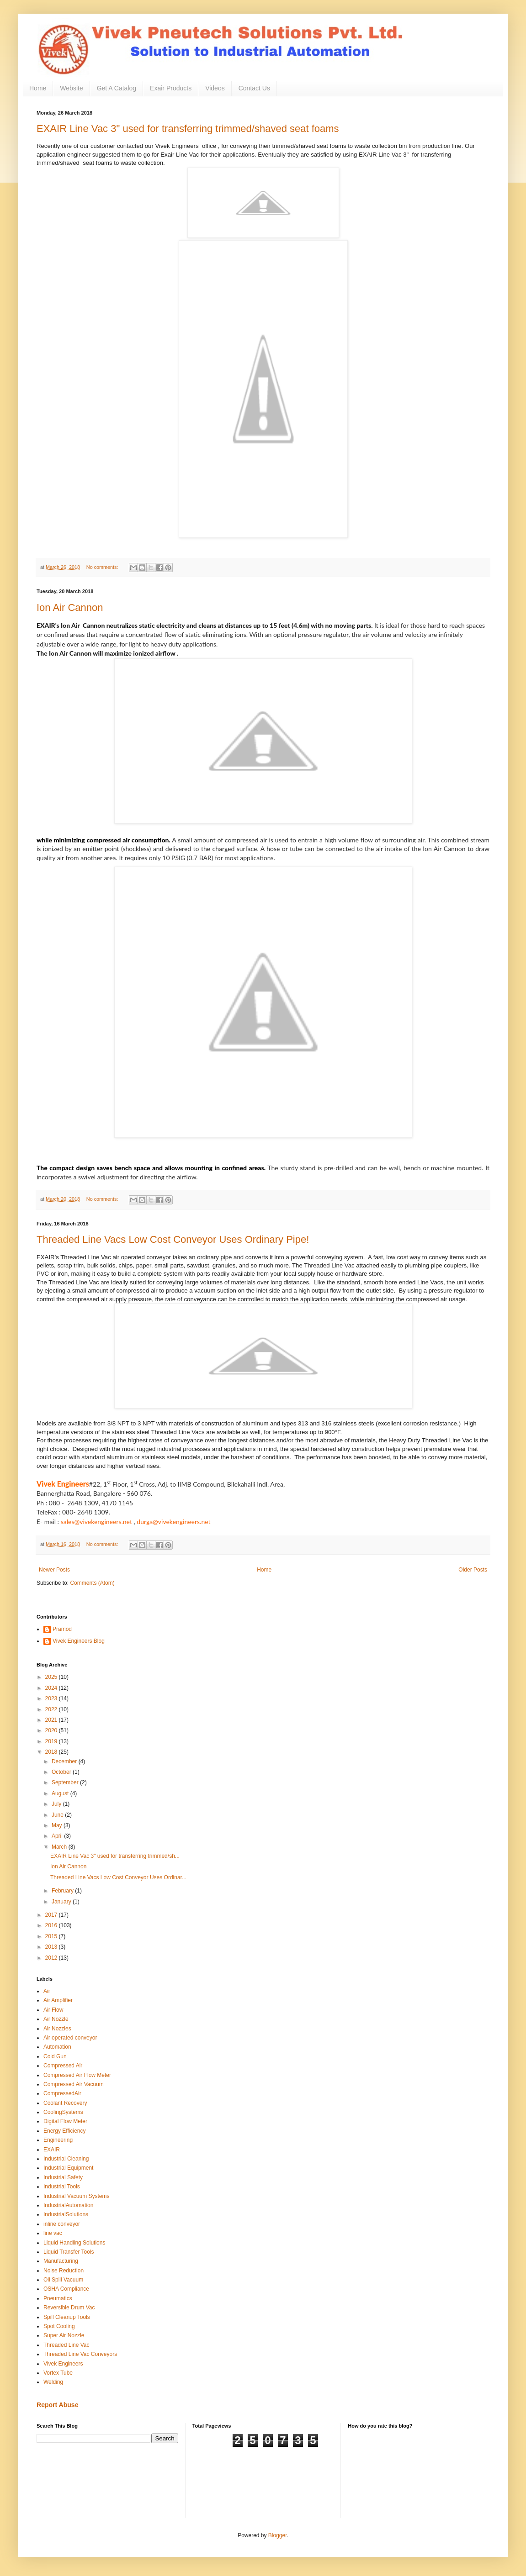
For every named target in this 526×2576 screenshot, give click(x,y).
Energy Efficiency (64, 2131)
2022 (52, 1709)
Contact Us (254, 88)
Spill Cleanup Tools (66, 2317)
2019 (52, 1741)
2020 (52, 1730)
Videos (215, 88)
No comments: (103, 567)
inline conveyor (61, 2224)
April (58, 1836)
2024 (52, 1688)
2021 (52, 1720)
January (62, 1901)
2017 (52, 1915)
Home (37, 88)
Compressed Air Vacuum (73, 2084)
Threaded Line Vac (66, 2345)
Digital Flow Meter (65, 2121)
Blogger (277, 2535)
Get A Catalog (116, 88)
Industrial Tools (61, 2186)
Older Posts (472, 1570)
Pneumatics (57, 2298)
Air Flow (53, 2010)
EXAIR (51, 2149)
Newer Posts (54, 1570)
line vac (52, 2233)
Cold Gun (55, 2056)
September (66, 1782)
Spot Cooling (59, 2326)
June (58, 1815)
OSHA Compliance (66, 2289)
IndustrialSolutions (65, 2214)
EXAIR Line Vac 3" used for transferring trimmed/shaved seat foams (188, 128)
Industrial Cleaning (66, 2158)
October (62, 1772)
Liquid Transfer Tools (68, 2252)
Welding (53, 2382)
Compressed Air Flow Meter (77, 2075)
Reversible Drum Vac (69, 2307)
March (60, 1847)
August (61, 1793)
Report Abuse (57, 2404)
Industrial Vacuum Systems (76, 2196)
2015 (52, 1936)
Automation (57, 2047)
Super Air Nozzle (63, 2335)
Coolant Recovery (65, 2103)
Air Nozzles (57, 2028)
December (65, 1761)
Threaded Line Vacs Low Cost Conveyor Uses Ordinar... (118, 1877)
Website (71, 88)
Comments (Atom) (92, 1583)
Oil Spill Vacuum (63, 2279)
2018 (52, 1752)
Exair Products (170, 88)
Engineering (58, 2140)
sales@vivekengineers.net (96, 1521)
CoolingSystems (63, 2112)
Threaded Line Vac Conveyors (80, 2354)
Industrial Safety (63, 2177)
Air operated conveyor (70, 2038)
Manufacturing (60, 2261)
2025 (52, 1677)
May (58, 1825)
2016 (52, 1925)
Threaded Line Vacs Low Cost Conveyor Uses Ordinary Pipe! (173, 1239)
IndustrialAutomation (68, 2205)
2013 (52, 1947)
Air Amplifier (58, 2000)
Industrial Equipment (68, 2168)
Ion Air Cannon (70, 607)
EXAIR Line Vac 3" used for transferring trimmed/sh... (115, 1856)
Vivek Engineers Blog (79, 1641)
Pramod (62, 1629)
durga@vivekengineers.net (173, 1521)
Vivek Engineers (63, 2363)
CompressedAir (62, 2093)
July (57, 1804)
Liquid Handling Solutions (74, 2243)
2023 (52, 1698)
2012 (52, 1958)
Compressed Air (62, 2065)
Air (46, 1991)
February (63, 1890)
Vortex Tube (58, 2373)
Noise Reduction (63, 2270)
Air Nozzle (56, 2019)
